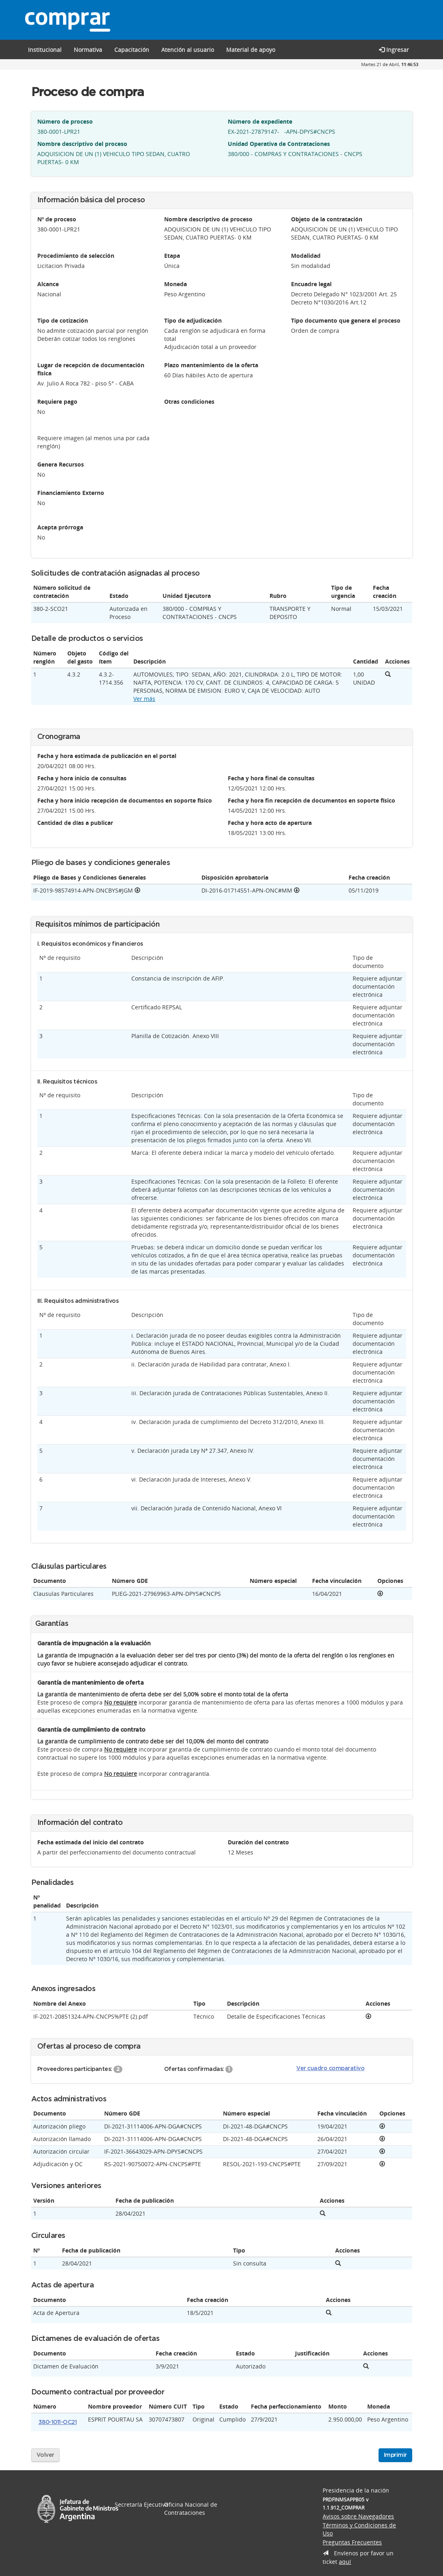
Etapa (172, 255)
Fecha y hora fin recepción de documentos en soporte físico (311, 800)
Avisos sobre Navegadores (358, 2516)
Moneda (175, 284)
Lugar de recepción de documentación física (90, 369)
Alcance (48, 284)
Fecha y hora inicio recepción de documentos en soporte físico (124, 800)
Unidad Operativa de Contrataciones (279, 144)
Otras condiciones (189, 401)
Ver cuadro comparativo (330, 2068)
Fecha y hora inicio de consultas (81, 778)
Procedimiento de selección (75, 255)
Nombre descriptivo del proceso (82, 144)
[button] (131, 49)
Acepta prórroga (60, 527)
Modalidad (306, 255)
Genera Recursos (60, 464)
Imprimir (395, 2455)
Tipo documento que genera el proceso (345, 320)
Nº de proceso (56, 219)
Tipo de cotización (62, 320)
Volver (45, 2455)
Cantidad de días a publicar (75, 823)
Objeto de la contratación (326, 219)
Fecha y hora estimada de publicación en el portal (106, 756)
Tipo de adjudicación (193, 320)
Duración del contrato (258, 1842)
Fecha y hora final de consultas (271, 778)
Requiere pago (57, 401)
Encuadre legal (311, 284)
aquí (345, 2561)
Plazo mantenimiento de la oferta (211, 365)
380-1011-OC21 (58, 2422)
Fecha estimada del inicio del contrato (90, 1842)
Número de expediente (260, 121)
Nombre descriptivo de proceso (208, 219)
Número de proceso (65, 121)
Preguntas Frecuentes (352, 2542)
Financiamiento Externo (70, 493)
